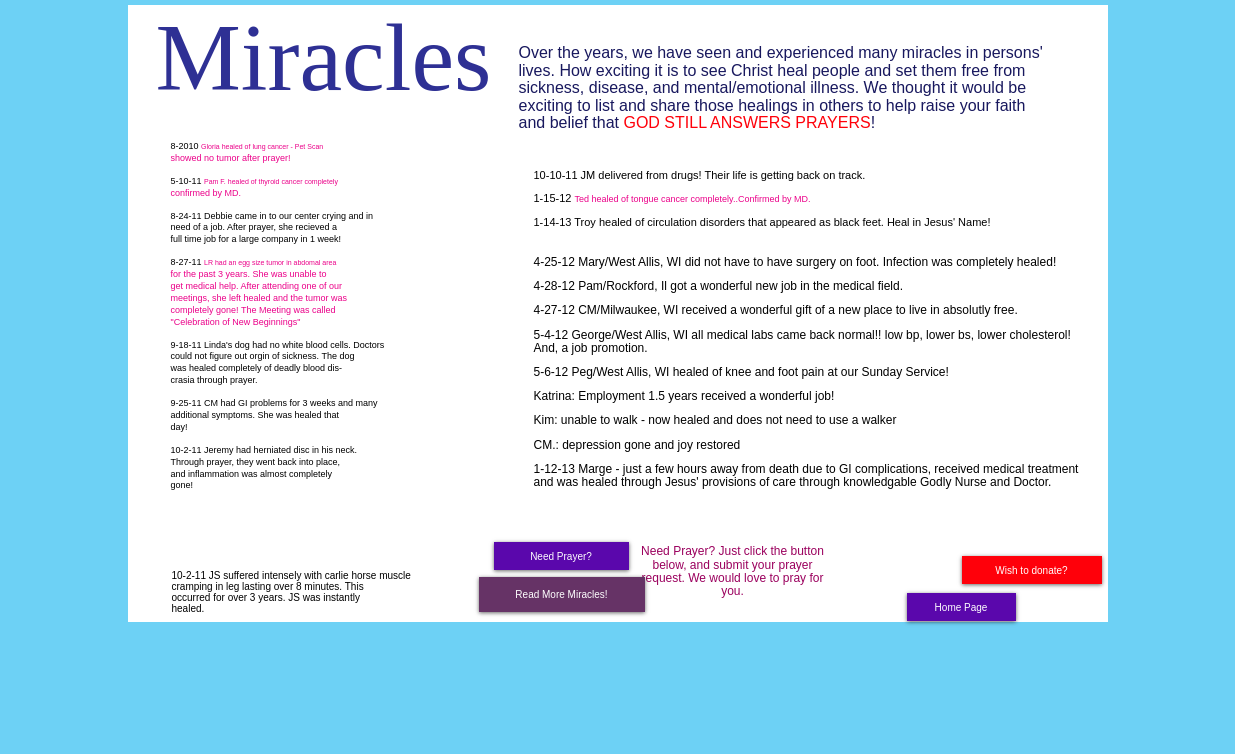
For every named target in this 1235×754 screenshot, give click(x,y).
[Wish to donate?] (1032, 570)
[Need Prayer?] (561, 556)
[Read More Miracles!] (562, 594)
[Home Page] (961, 607)
